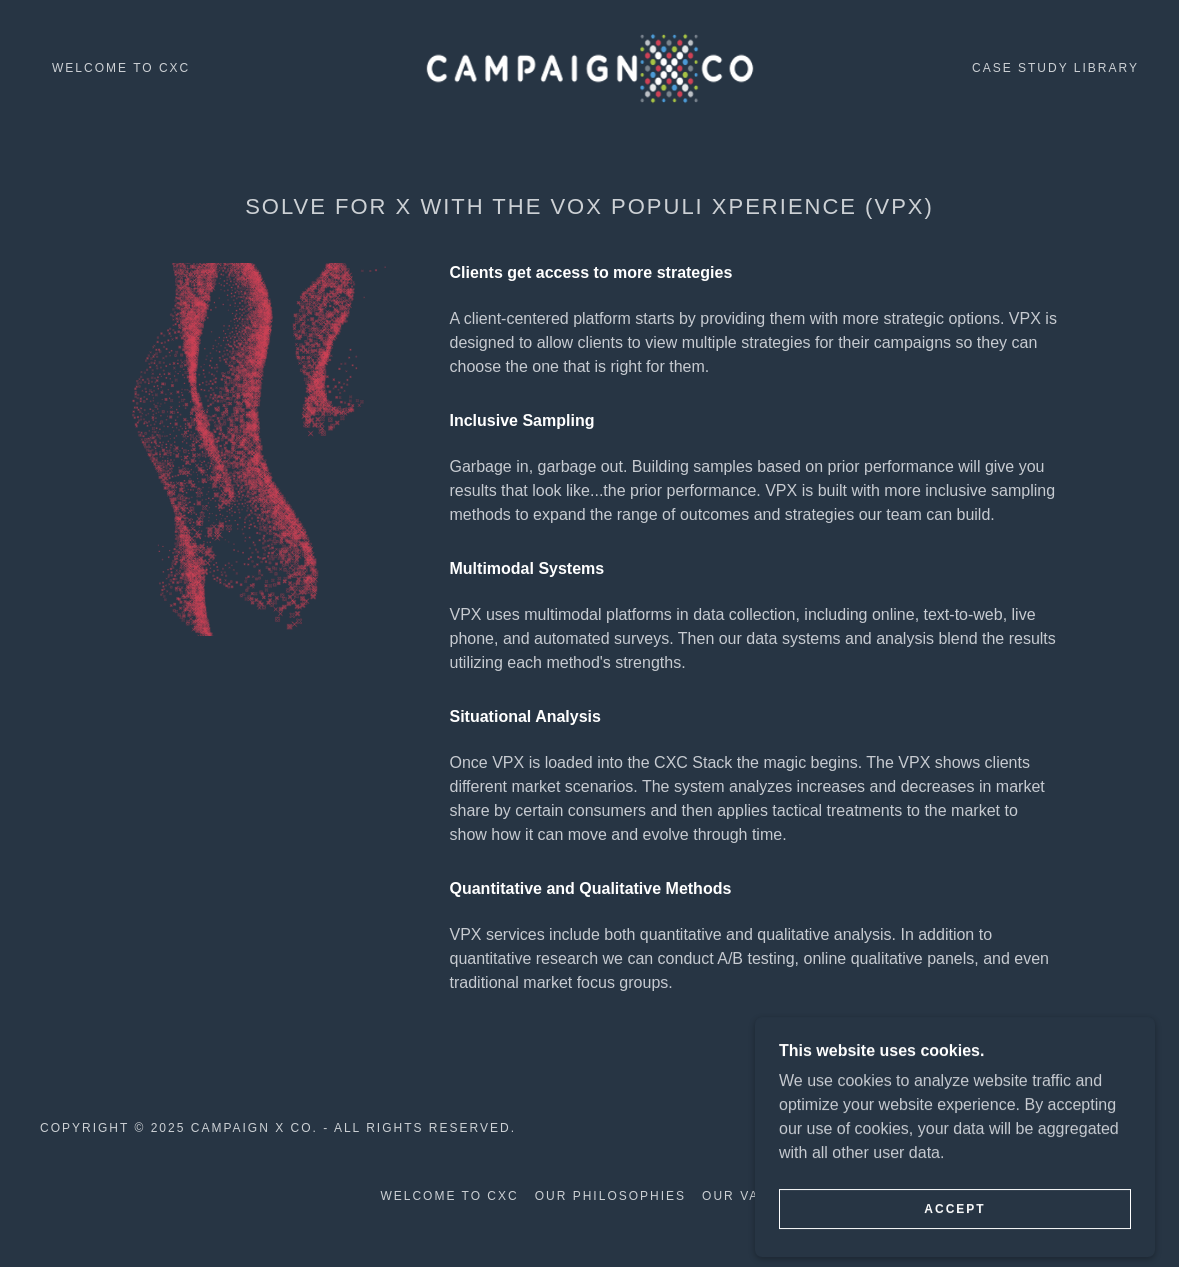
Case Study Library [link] (1055, 68)
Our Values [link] (750, 1196)
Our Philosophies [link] (610, 1196)
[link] (589, 66)
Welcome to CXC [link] (121, 68)
